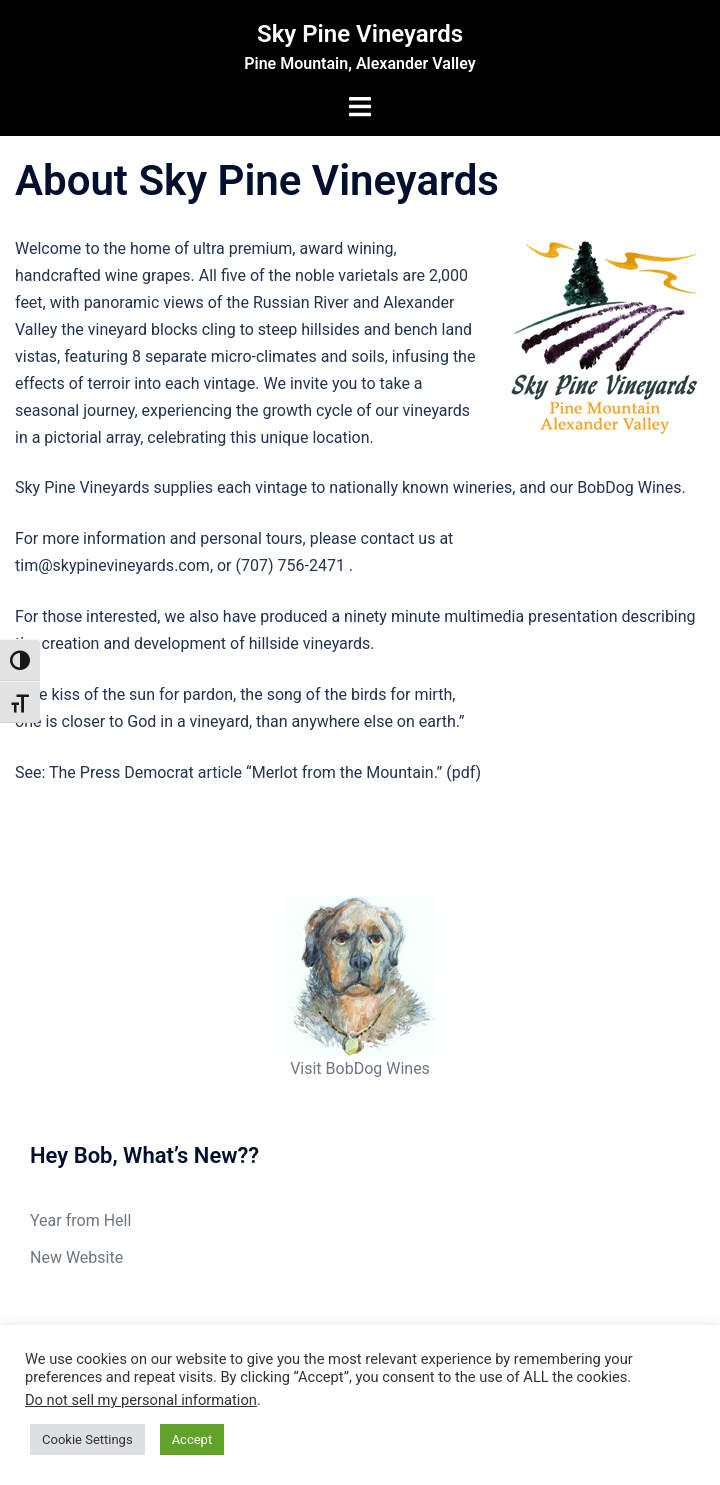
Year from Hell (80, 1220)
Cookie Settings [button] (87, 1439)
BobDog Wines (629, 487)
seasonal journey (74, 410)
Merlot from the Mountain (343, 772)
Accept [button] (192, 1439)
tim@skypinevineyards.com (112, 565)
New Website (76, 1257)
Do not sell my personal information (141, 1400)
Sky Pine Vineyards (360, 34)
